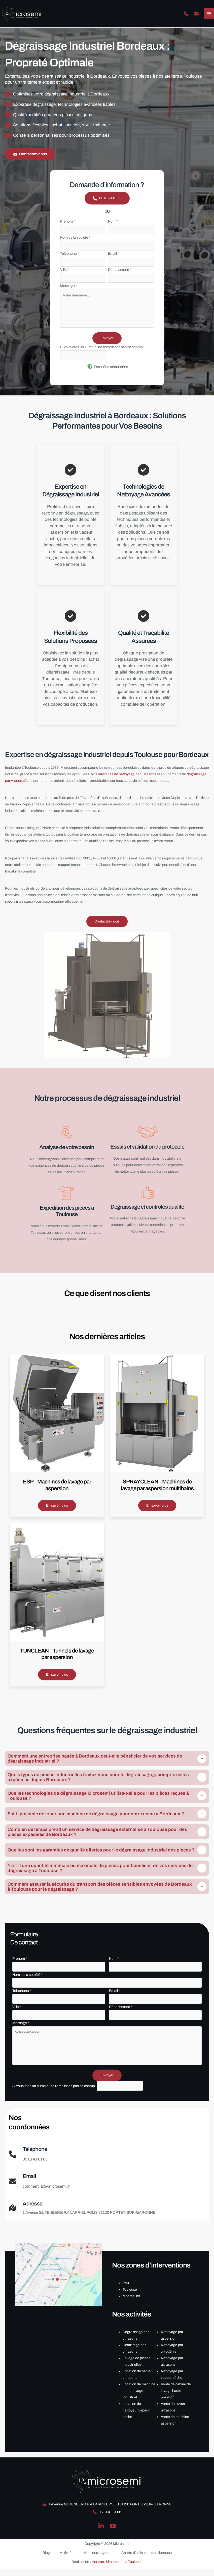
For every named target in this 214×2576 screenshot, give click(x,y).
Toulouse (130, 2296)
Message (68, 292)
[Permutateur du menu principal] (209, 17)
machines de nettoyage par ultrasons (127, 781)
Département (119, 276)
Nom (113, 228)
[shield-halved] (90, 373)
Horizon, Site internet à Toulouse (117, 2569)
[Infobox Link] (28, 2163)
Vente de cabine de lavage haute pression (176, 2397)
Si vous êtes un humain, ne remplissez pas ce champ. (102, 354)
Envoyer (107, 345)
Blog (46, 2560)
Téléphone (69, 260)
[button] (186, 17)
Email (113, 260)
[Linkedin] (101, 2533)
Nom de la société (75, 244)
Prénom (67, 228)
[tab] (107, 1765)
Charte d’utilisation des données (146, 2560)
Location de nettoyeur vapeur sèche (136, 2417)
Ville (64, 276)
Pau (126, 2290)
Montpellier (131, 2303)
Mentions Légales (97, 2560)
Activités (66, 2560)
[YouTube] (113, 2533)
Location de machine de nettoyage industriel (139, 2397)
